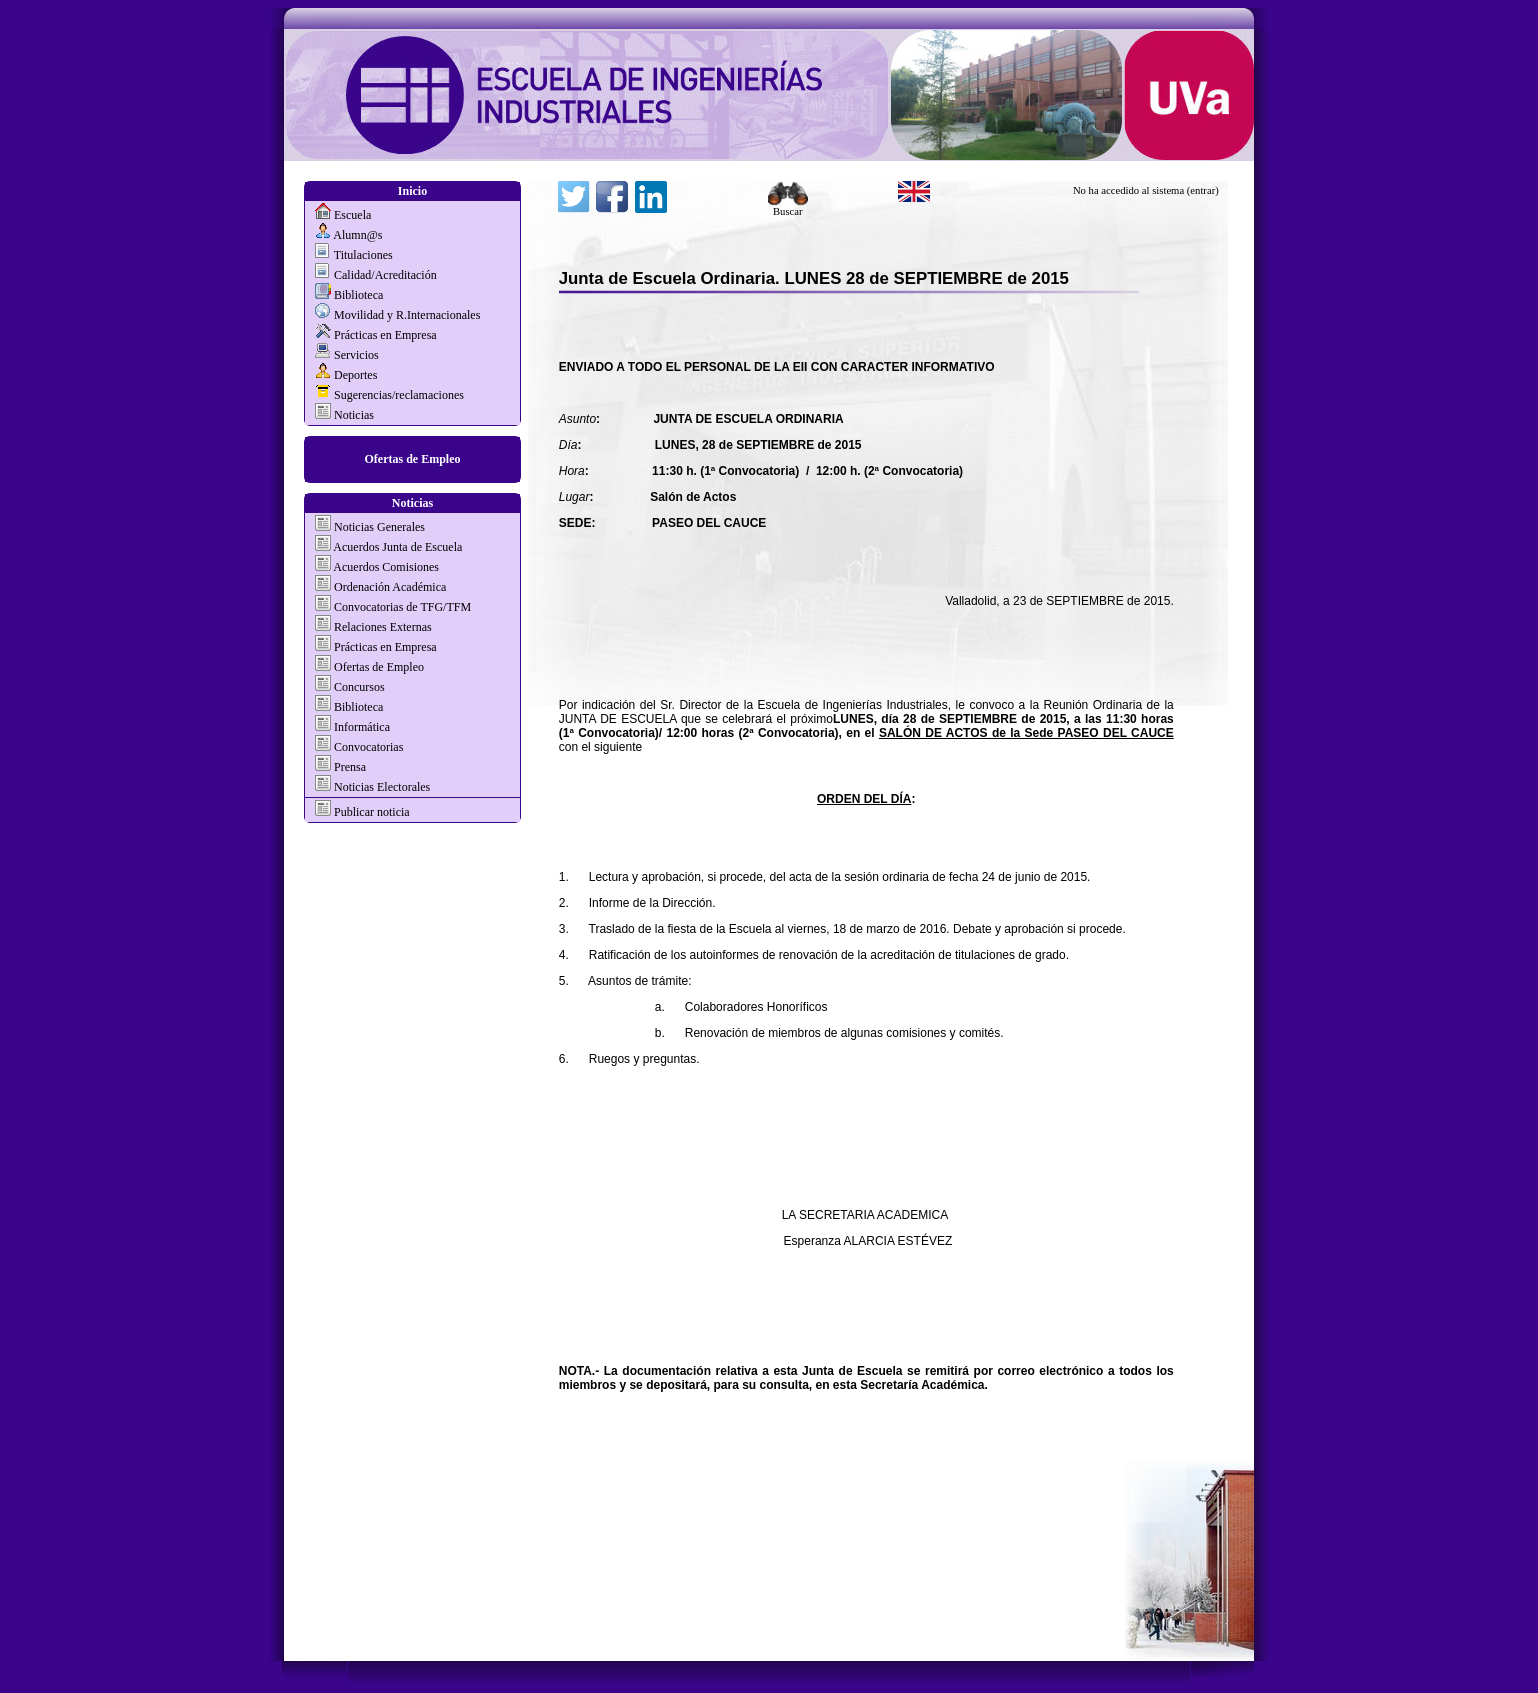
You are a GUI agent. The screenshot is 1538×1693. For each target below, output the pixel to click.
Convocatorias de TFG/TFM (402, 607)
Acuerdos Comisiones (386, 567)
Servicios (356, 355)
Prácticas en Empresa (385, 335)
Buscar (788, 207)
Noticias (354, 415)
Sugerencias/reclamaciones (399, 395)
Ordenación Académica (390, 587)
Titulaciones (363, 255)
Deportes (355, 375)
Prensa (350, 767)
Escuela (352, 215)
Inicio (412, 191)
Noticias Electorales (382, 787)
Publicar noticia (370, 812)
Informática (362, 727)
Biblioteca (358, 295)
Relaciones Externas (383, 627)
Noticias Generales (379, 527)
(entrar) (1203, 190)
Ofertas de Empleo (413, 459)
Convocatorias (368, 747)
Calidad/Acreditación (385, 275)
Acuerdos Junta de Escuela (397, 547)
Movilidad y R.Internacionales (407, 315)
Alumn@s (357, 235)
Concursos (359, 687)
